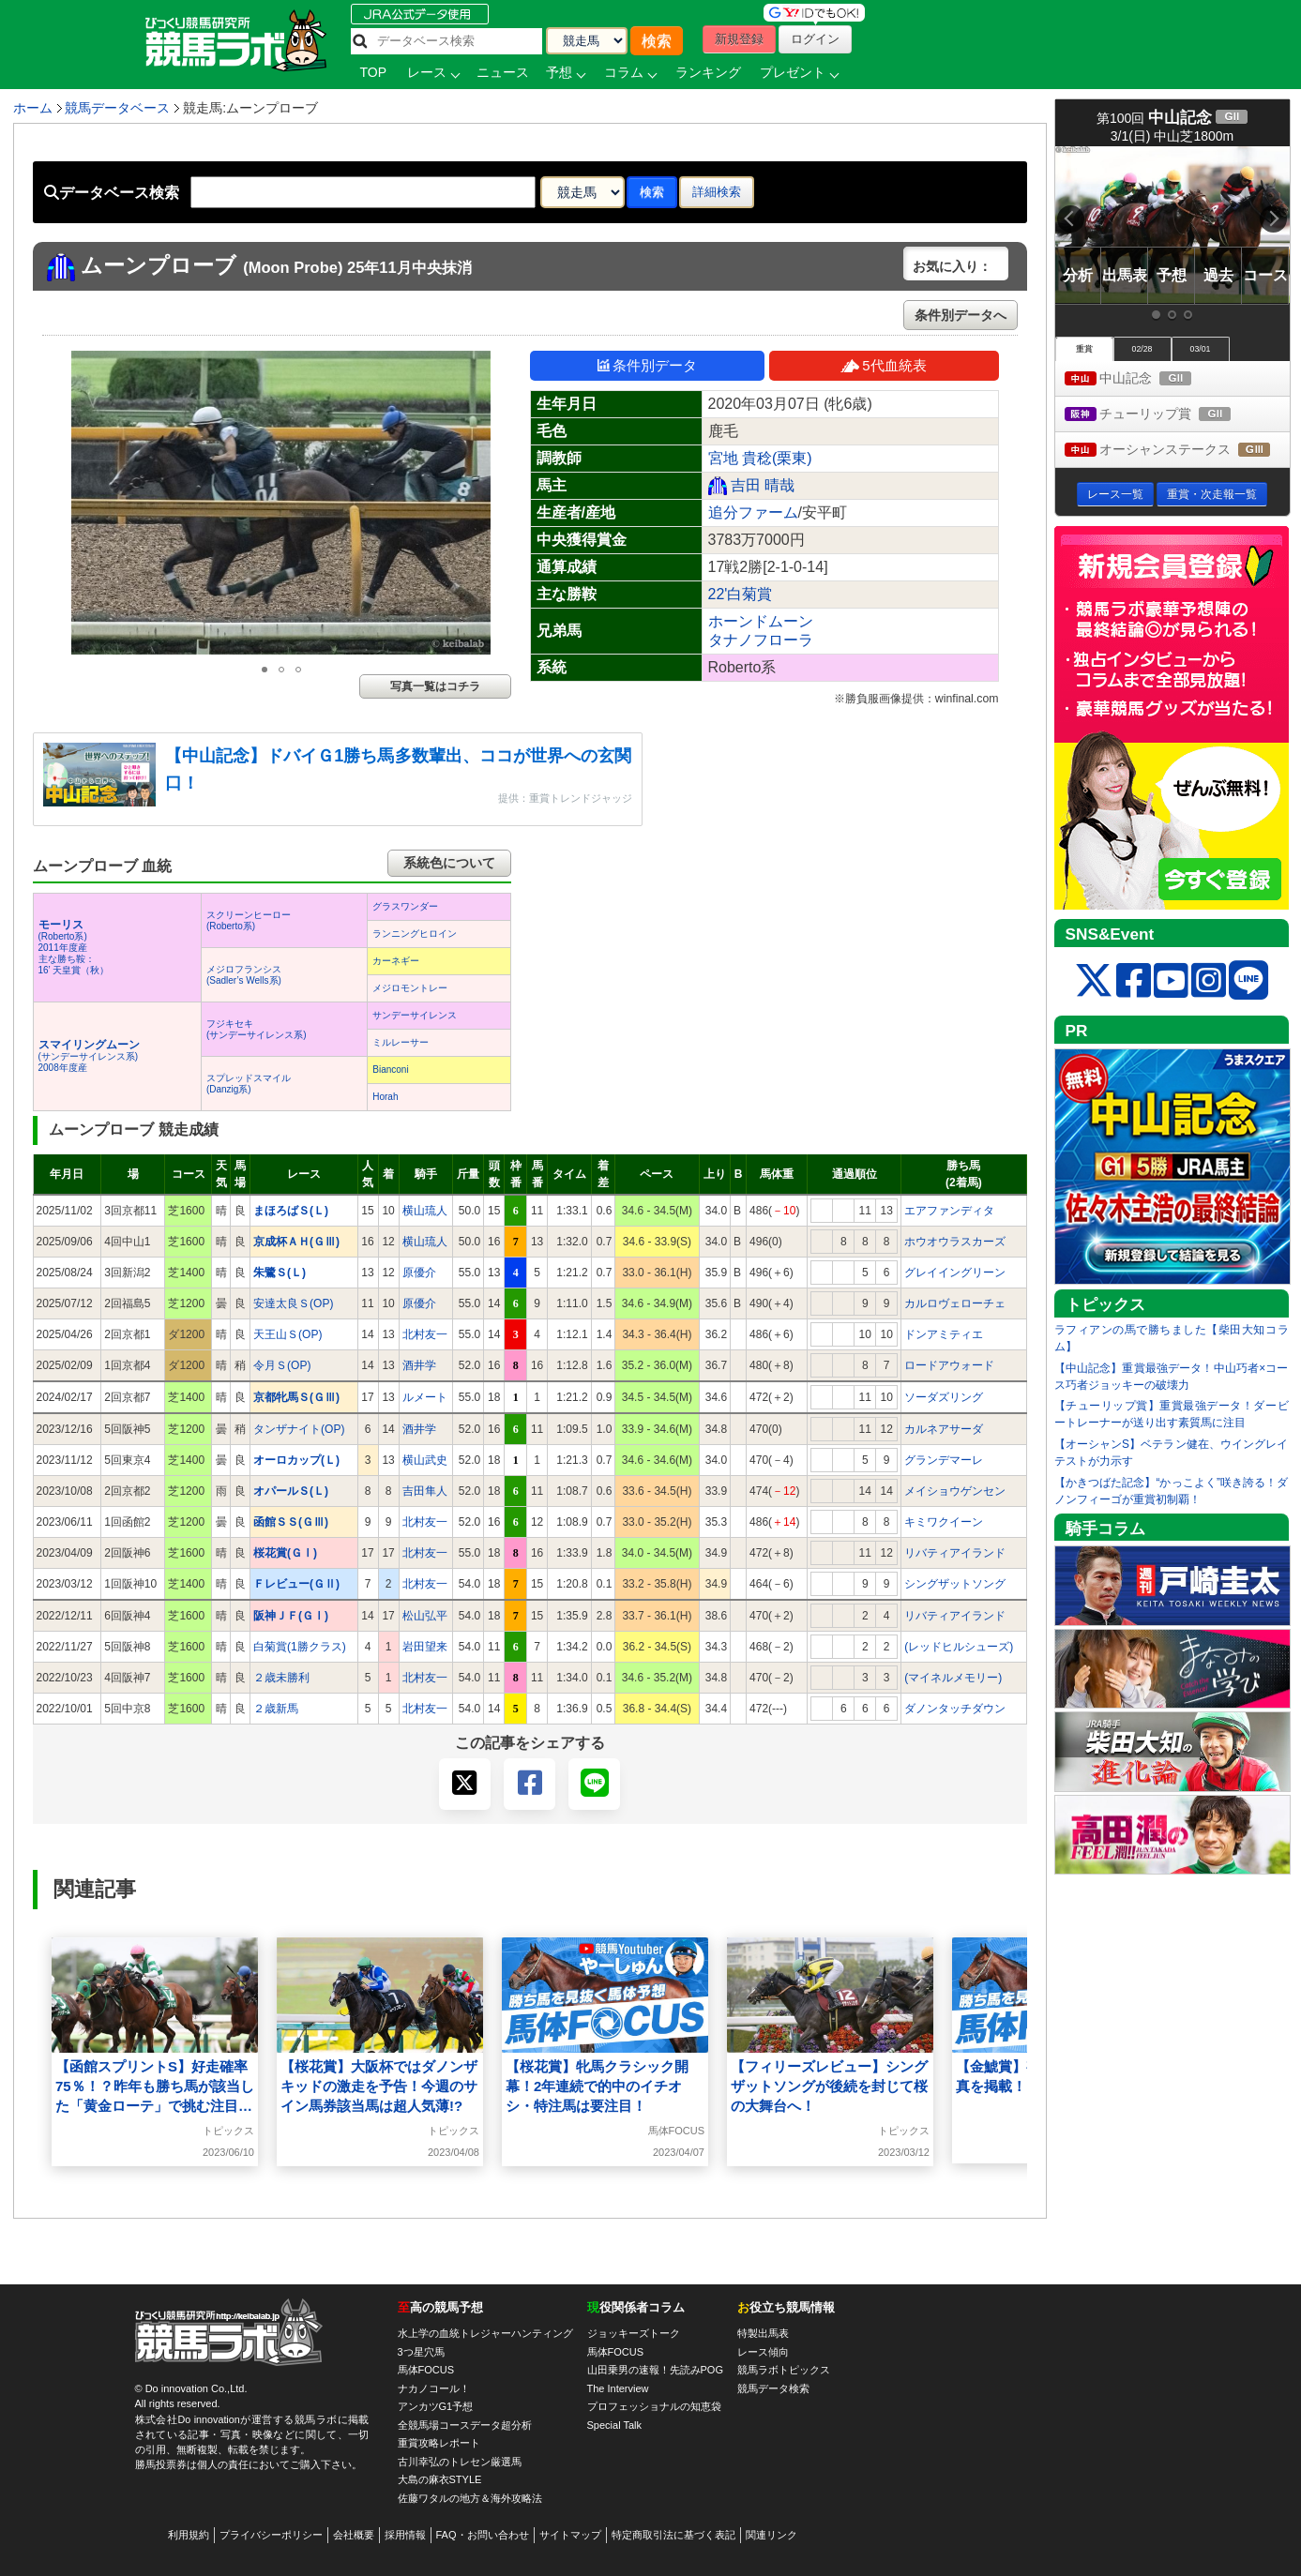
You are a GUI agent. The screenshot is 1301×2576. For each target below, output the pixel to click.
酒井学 (419, 1365)
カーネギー (395, 961)
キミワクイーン (943, 1522)
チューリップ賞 (1165, 415)
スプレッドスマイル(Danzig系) (248, 1083)
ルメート (424, 1397)
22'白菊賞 (740, 594)
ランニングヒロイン (414, 933)
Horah (385, 1097)
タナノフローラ (760, 640)
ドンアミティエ (943, 1334)
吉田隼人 (424, 1491)
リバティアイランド (955, 1552)
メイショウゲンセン (955, 1491)
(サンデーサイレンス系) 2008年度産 (89, 1056)
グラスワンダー (405, 906)
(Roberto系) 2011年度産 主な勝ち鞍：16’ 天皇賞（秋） (74, 947)
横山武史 (424, 1460)
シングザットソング (955, 1583)
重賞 (1084, 349)
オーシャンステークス (1177, 450)
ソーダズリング (943, 1397)
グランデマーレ (943, 1460)
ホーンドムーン (760, 621)
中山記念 (1146, 379)
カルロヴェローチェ (955, 1303)
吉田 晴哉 (762, 485)
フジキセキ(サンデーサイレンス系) (256, 1029)
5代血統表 (883, 365)
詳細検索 (716, 192)
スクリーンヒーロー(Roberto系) (248, 920)
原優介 (419, 1272)
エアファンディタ (949, 1210)
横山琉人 (424, 1210)
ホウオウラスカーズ (955, 1241)
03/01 (1199, 349)
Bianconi (390, 1069)
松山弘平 (424, 1615)
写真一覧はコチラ (435, 686)
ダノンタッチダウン (955, 1708)
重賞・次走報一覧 (1212, 494)
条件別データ (647, 365)
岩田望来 (424, 1646)
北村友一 (424, 1334)
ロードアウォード (949, 1365)
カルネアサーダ (943, 1429)
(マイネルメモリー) (953, 1677)
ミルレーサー (400, 1042)
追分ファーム (753, 512)
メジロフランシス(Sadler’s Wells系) (243, 975)
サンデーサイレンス (414, 1015)
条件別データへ (960, 315)
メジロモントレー (409, 988)
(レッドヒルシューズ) (958, 1646)
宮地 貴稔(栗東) (760, 458)
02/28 (1141, 349)
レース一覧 (1115, 494)
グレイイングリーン (955, 1272)
